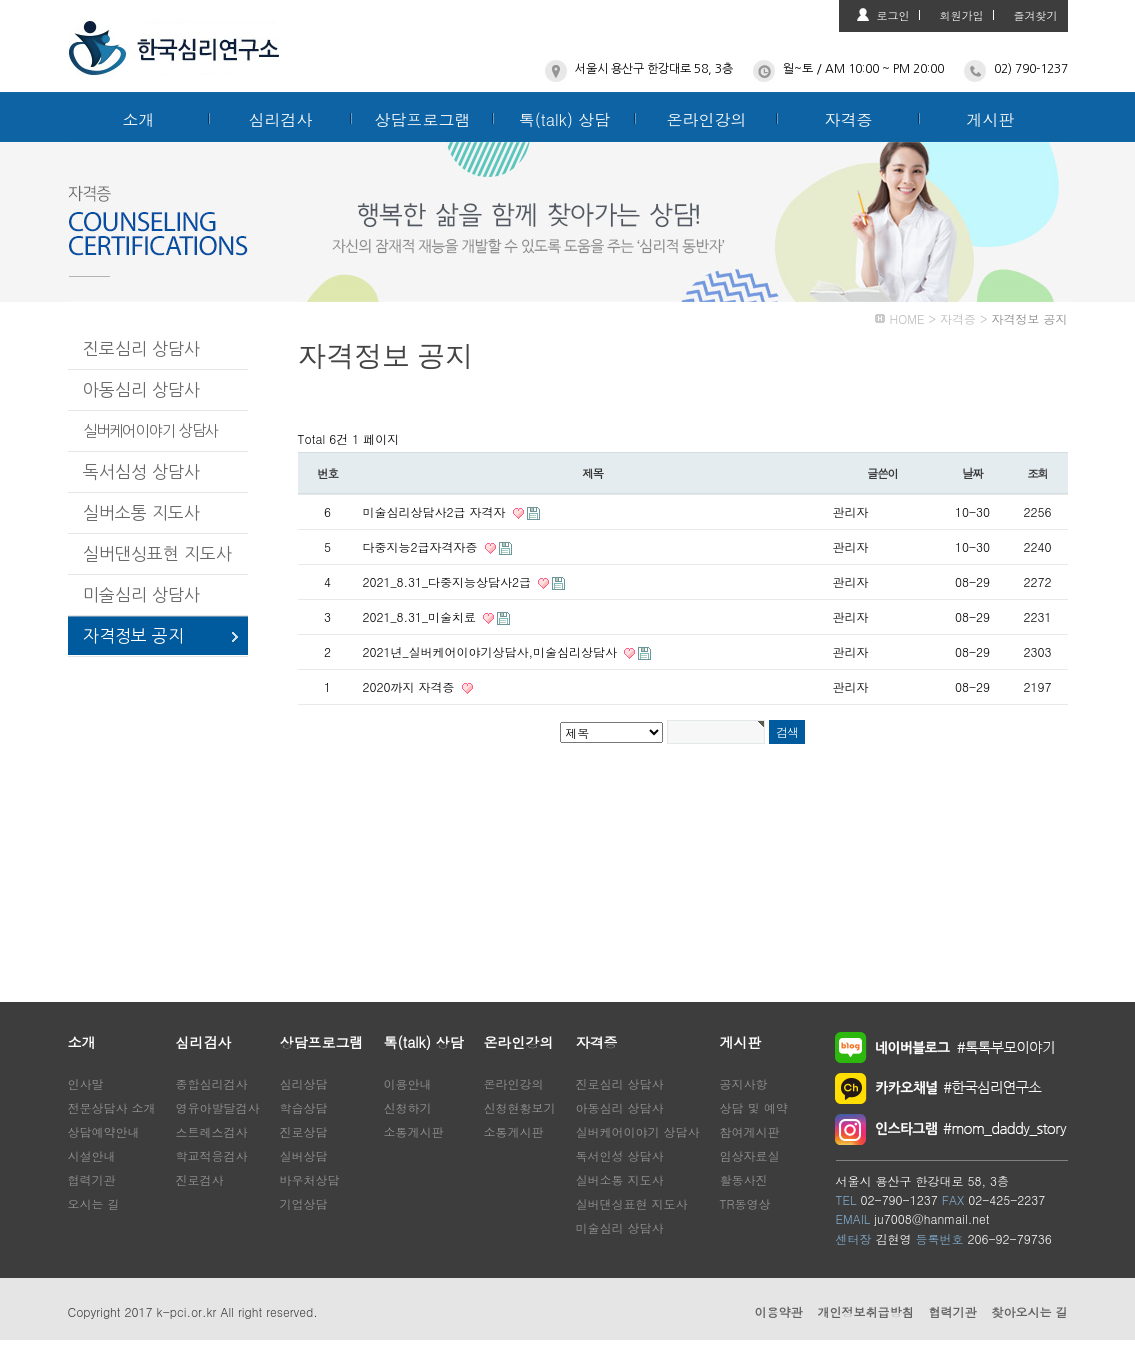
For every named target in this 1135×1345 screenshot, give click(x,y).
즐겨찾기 (1036, 15)
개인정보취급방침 (865, 1311)
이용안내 (408, 1083)
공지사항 (744, 1083)
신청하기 (408, 1107)
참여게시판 (750, 1131)
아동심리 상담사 (141, 389)
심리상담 (304, 1083)
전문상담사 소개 (112, 1107)
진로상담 (304, 1131)
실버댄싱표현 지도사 (157, 553)
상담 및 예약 (754, 1107)
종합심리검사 (212, 1083)
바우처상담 (310, 1179)
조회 (1037, 473)
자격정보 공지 (133, 635)
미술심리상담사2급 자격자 (436, 511)
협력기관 (92, 1179)
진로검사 (200, 1179)
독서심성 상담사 (141, 471)
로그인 (893, 15)
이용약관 (778, 1311)
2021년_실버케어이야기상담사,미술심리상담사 (492, 651)
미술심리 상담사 (141, 594)
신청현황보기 (520, 1107)
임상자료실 (750, 1155)
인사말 (86, 1083)
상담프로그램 (423, 119)
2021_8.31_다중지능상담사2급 (449, 581)
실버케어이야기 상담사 (151, 430)
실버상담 (304, 1155)
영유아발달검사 (218, 1107)
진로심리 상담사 (141, 348)
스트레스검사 (212, 1131)
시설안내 (92, 1155)
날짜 (972, 473)
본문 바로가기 (0, 0)
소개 (139, 119)
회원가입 (962, 15)
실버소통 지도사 (141, 512)
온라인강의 (707, 119)
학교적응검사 (212, 1155)
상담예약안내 (104, 1131)
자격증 (849, 119)
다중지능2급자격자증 (422, 546)
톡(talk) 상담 (565, 119)
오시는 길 (94, 1203)
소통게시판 (414, 1131)
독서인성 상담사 (620, 1155)
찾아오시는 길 (1029, 1311)
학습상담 (304, 1107)
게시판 (991, 119)
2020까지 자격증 (411, 686)
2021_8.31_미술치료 (421, 616)
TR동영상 (745, 1203)
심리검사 (281, 119)
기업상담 (304, 1203)
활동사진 (744, 1179)
